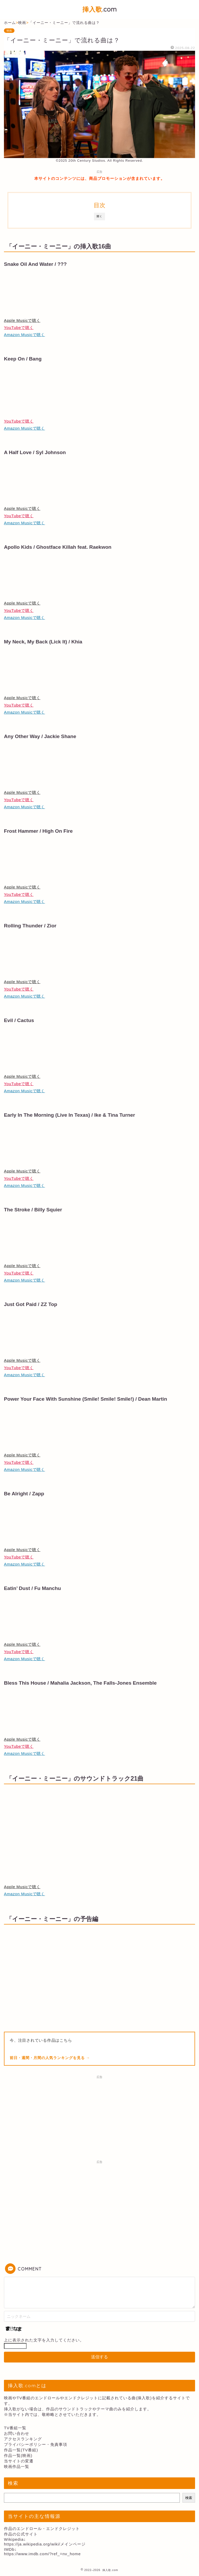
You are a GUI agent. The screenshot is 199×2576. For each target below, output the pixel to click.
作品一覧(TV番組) (21, 2450)
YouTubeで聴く (18, 327)
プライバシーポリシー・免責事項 (35, 2444)
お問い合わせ (16, 2433)
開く (99, 216)
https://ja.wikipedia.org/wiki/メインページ (45, 2544)
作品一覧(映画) (18, 2455)
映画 (9, 30)
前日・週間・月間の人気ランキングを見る (48, 2058)
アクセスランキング (23, 2439)
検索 (188, 2498)
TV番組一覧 (15, 2428)
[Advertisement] (99, 2118)
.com (99, 9)
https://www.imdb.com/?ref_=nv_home (42, 2554)
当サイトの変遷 (18, 2461)
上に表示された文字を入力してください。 (44, 2340)
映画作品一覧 (16, 2466)
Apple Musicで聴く (22, 320)
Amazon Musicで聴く (24, 334)
